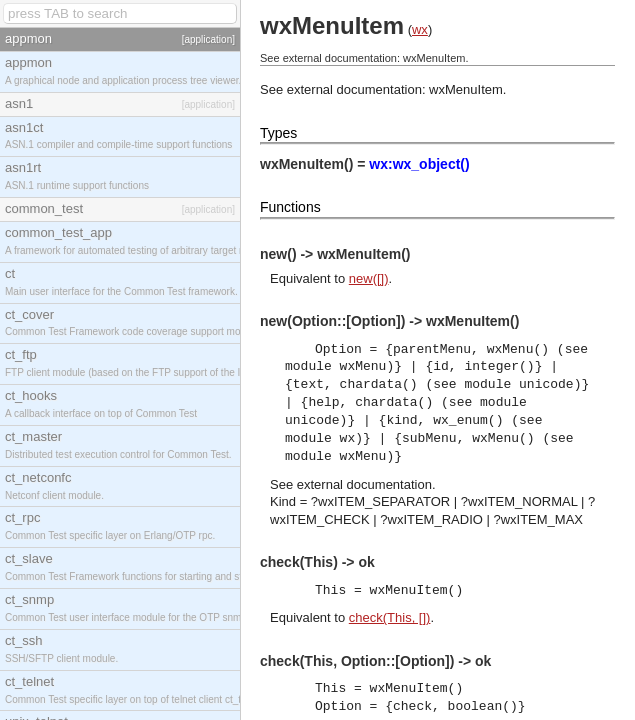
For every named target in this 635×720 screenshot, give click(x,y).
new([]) (369, 278)
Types (278, 133)
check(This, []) (390, 617)
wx (420, 29)
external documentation (364, 484)
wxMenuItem (466, 89)
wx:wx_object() (419, 164)
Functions (290, 207)
